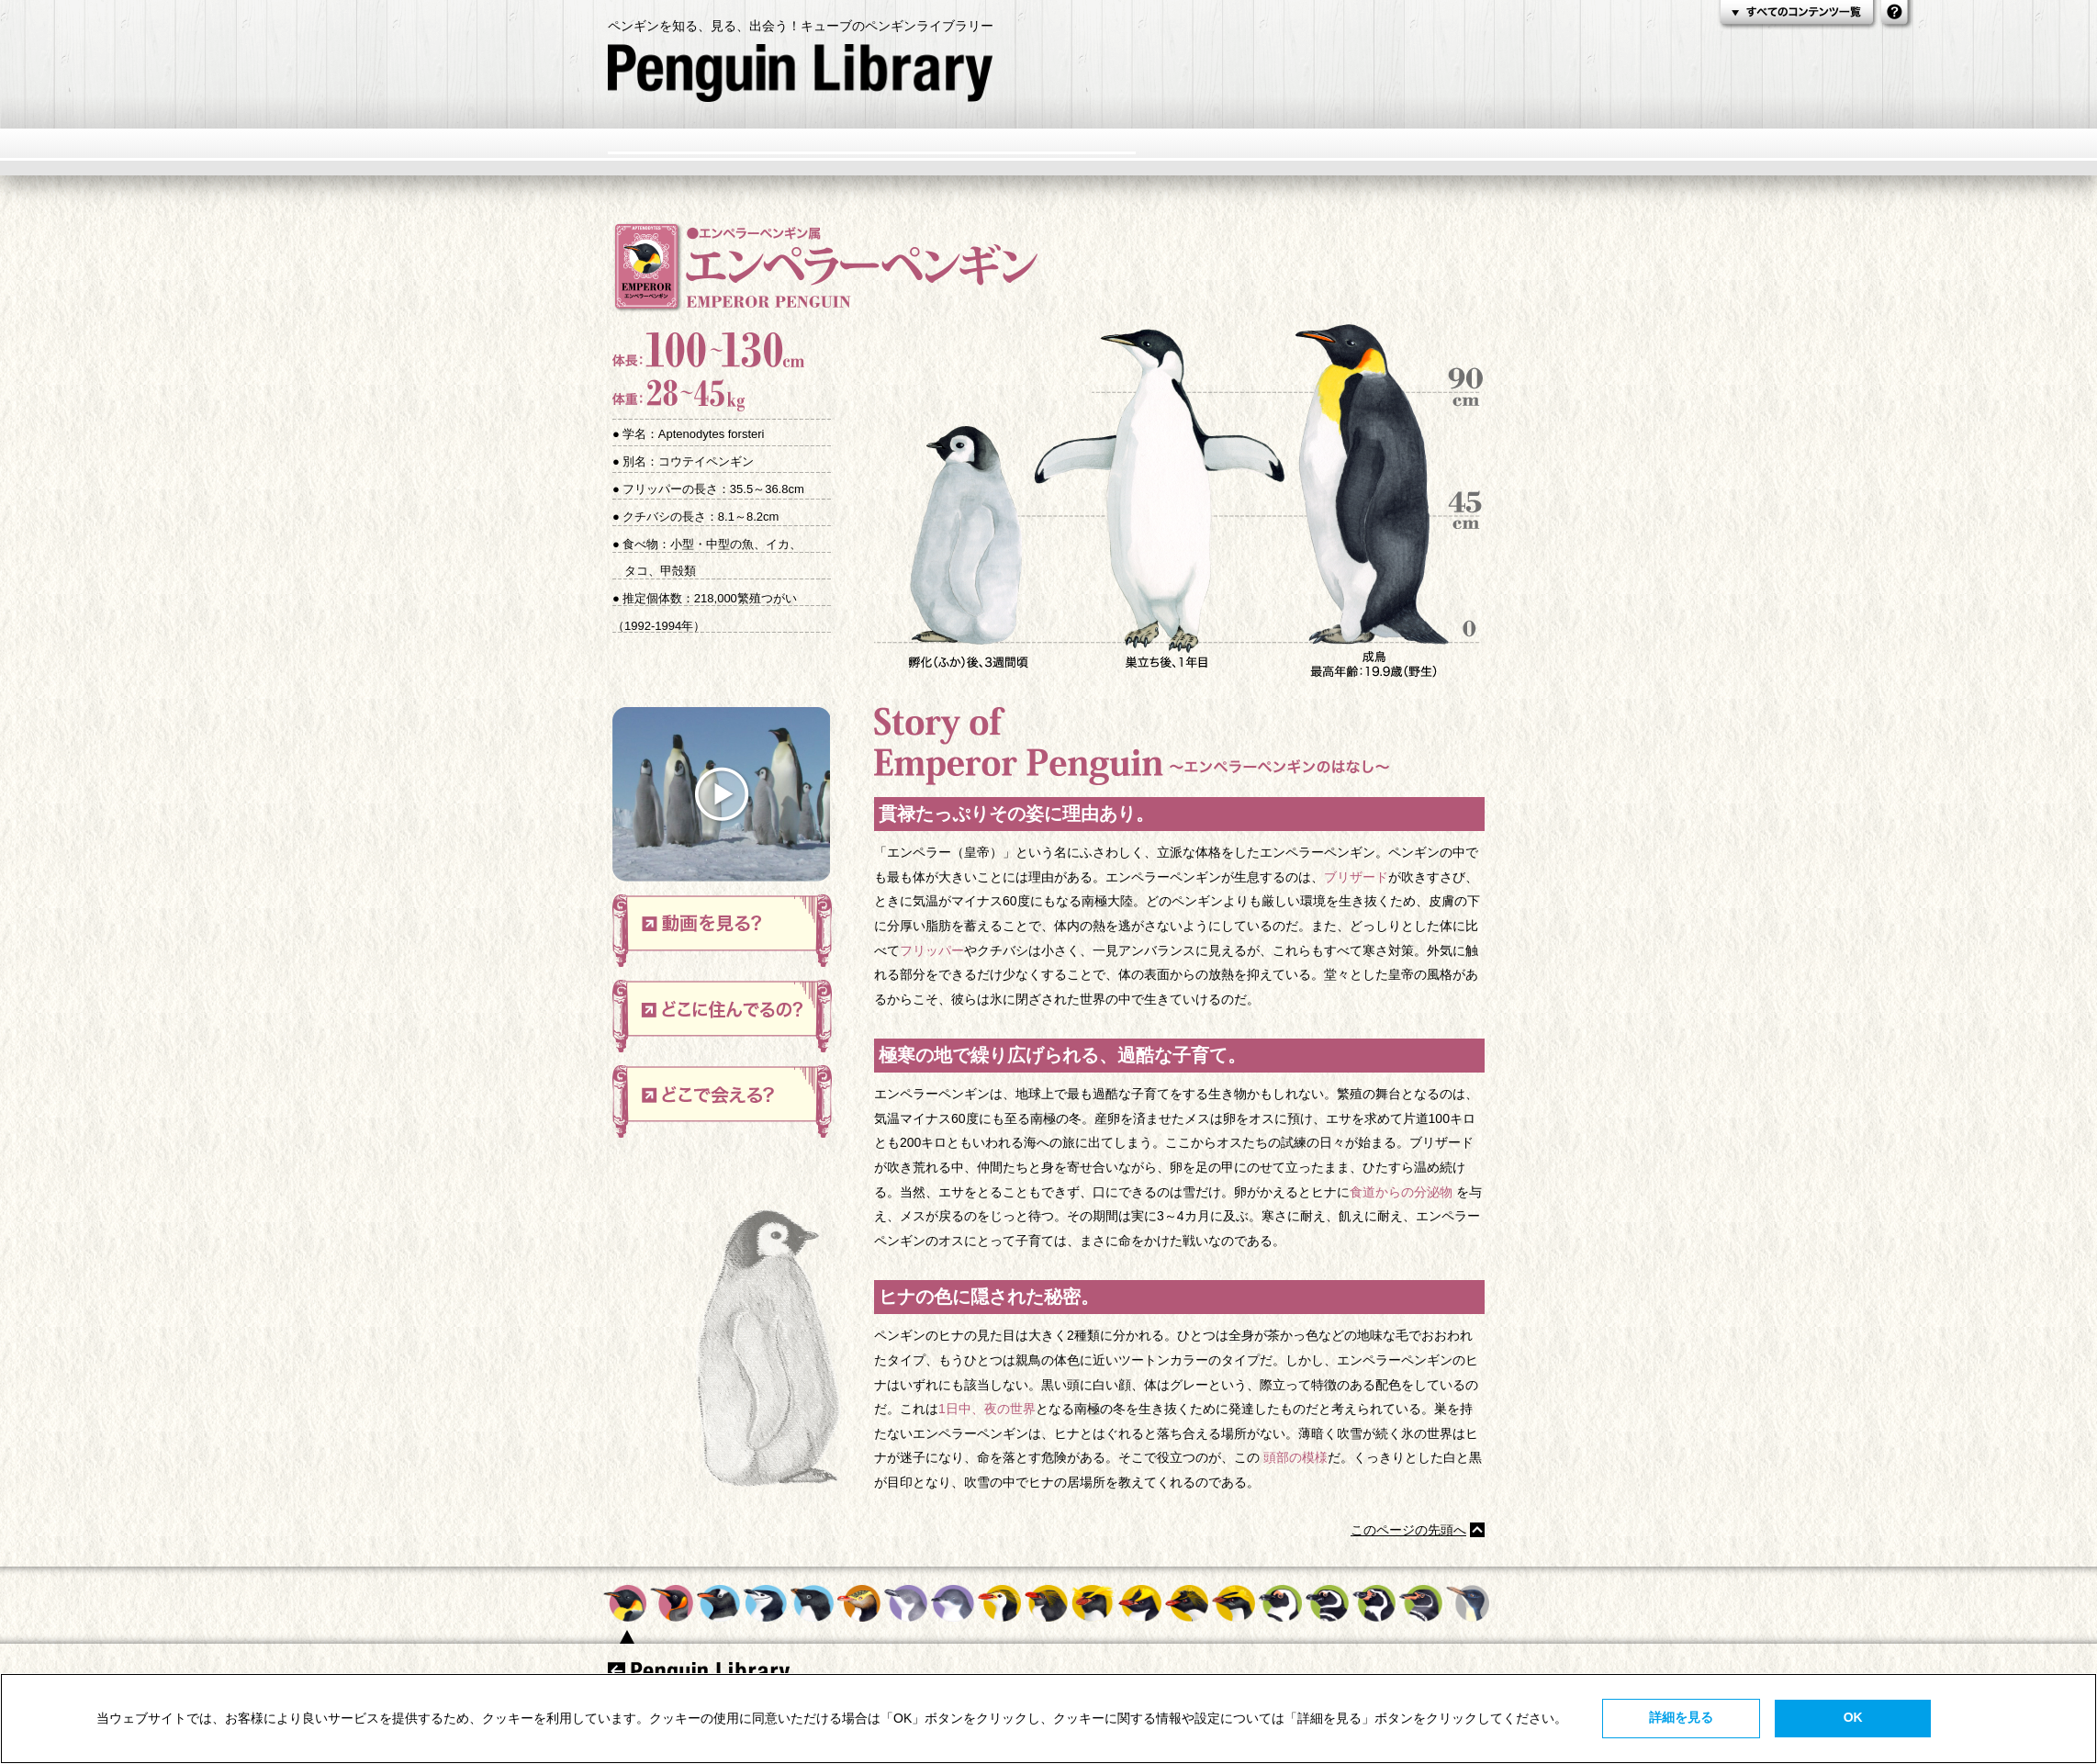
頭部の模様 (1295, 1457)
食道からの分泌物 (1401, 1192)
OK (1853, 1717)
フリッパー (932, 950)
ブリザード (1356, 877)
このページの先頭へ (1408, 1529)
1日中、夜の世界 (987, 1408)
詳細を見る (1681, 1717)
